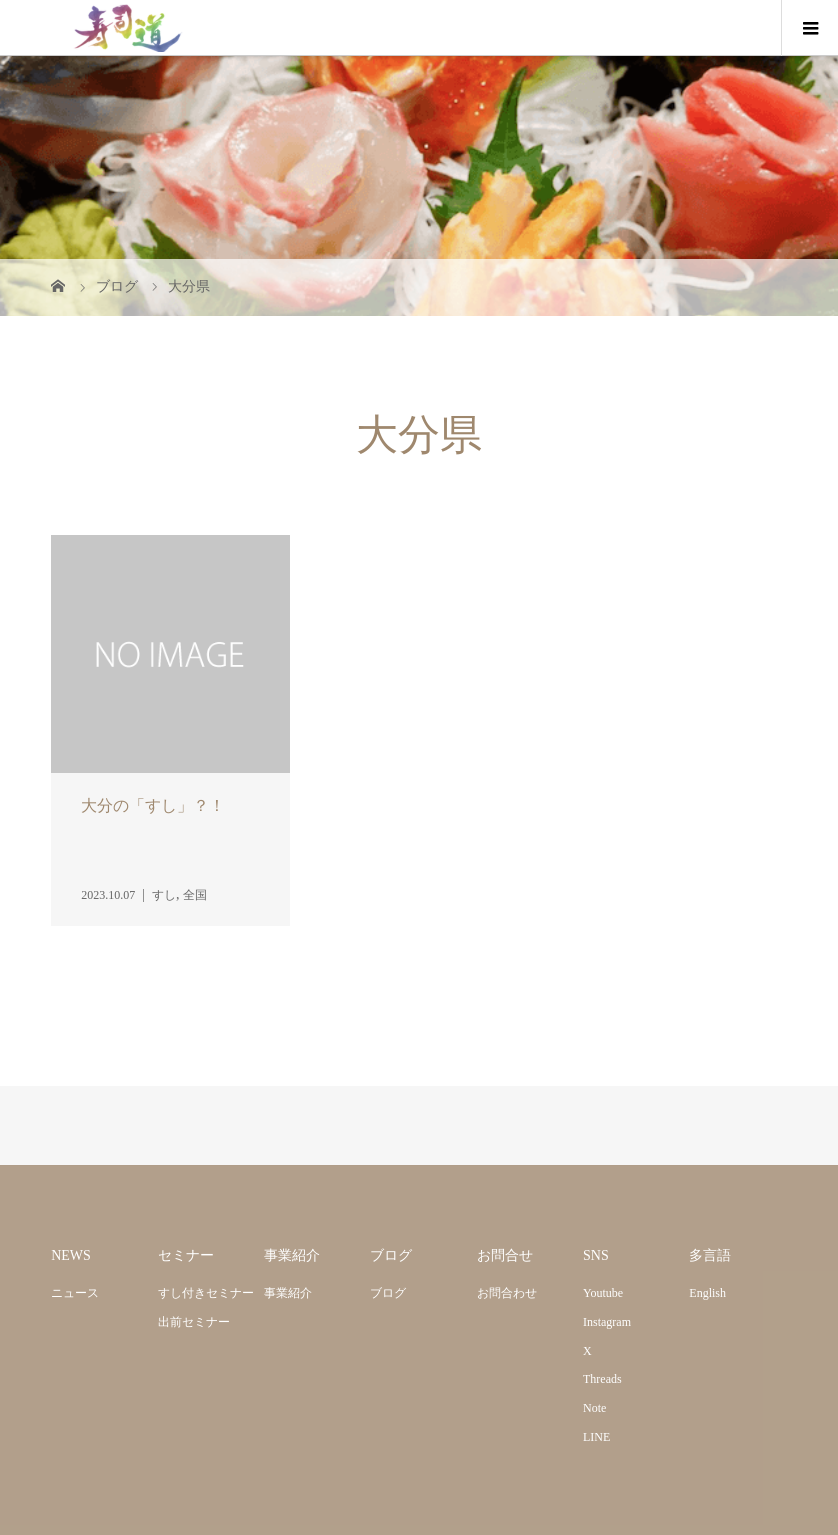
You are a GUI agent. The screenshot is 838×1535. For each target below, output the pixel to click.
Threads (602, 1379)
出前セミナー (194, 1322)
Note (594, 1408)
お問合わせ (507, 1293)
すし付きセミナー (206, 1293)
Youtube (603, 1293)
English (707, 1293)
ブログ (388, 1293)
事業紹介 (288, 1293)
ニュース (75, 1293)
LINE (596, 1437)
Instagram (607, 1322)
